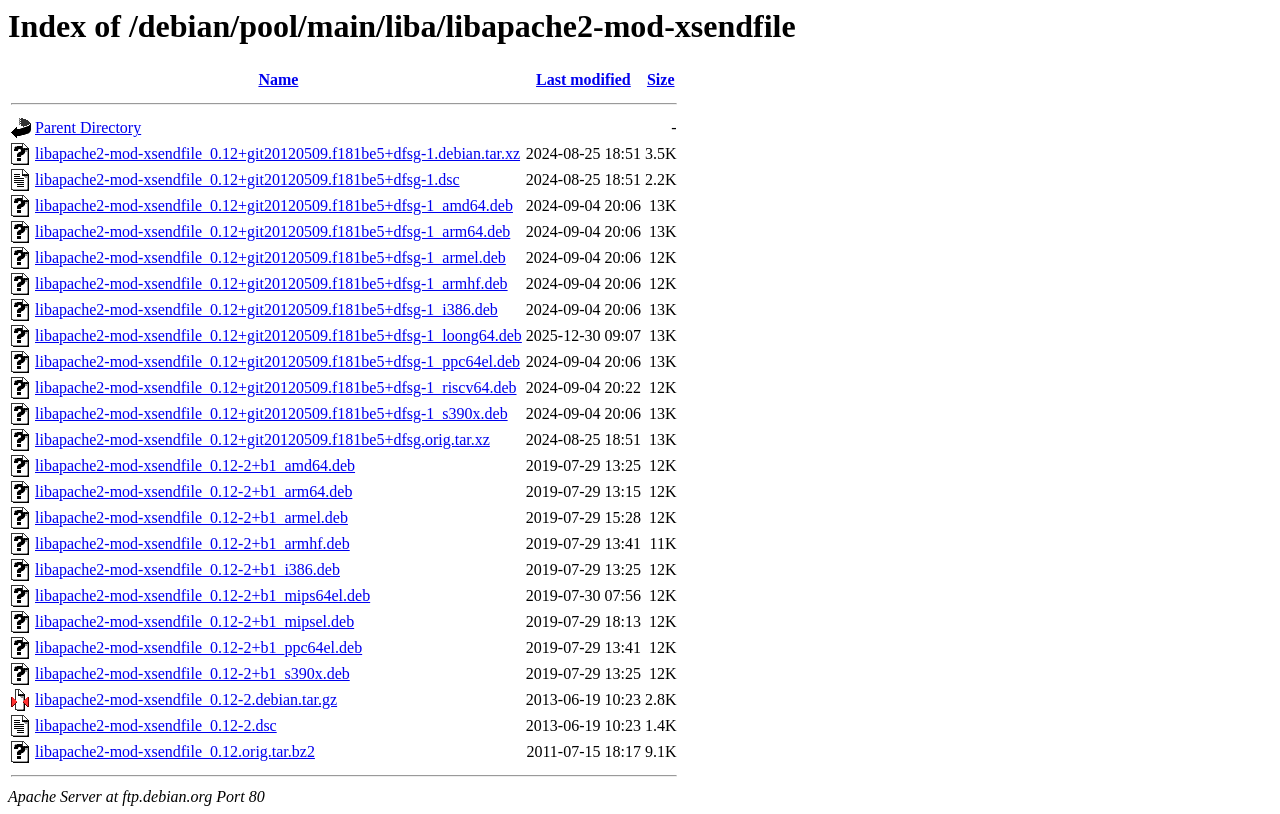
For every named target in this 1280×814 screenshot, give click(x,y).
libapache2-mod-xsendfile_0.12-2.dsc (156, 725)
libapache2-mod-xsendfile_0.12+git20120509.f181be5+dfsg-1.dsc (247, 179)
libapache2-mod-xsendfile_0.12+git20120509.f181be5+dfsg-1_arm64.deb (272, 231)
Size (661, 79)
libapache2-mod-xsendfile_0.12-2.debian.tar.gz (186, 699)
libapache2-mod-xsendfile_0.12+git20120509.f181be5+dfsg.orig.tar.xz (262, 439)
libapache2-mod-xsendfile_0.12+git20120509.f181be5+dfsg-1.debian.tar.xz (277, 153)
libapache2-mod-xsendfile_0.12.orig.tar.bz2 (175, 751)
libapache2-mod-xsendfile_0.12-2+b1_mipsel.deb (194, 621)
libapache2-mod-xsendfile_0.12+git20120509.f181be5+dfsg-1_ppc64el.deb (277, 361)
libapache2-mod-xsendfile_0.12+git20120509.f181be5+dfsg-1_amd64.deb (274, 205)
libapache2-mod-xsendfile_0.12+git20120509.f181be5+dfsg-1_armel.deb (270, 257)
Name (278, 79)
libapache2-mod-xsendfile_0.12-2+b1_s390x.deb (192, 673)
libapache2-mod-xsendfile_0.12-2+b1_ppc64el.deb (198, 647)
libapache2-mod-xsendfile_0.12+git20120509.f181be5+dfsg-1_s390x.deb (271, 413)
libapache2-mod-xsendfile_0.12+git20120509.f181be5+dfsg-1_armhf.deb (271, 283)
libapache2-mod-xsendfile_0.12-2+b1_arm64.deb (193, 491)
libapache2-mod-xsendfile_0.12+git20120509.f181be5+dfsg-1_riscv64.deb (276, 387)
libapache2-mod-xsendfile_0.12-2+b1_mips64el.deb (202, 595)
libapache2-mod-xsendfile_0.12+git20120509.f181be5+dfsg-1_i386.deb (266, 309)
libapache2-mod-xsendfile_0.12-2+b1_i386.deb (187, 569)
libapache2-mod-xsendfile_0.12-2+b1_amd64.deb (195, 465)
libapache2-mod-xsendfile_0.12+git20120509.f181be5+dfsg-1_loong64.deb (278, 335)
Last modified (583, 79)
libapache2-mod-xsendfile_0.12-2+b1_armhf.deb (192, 543)
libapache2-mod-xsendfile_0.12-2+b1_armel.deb (191, 517)
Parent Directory (88, 127)
